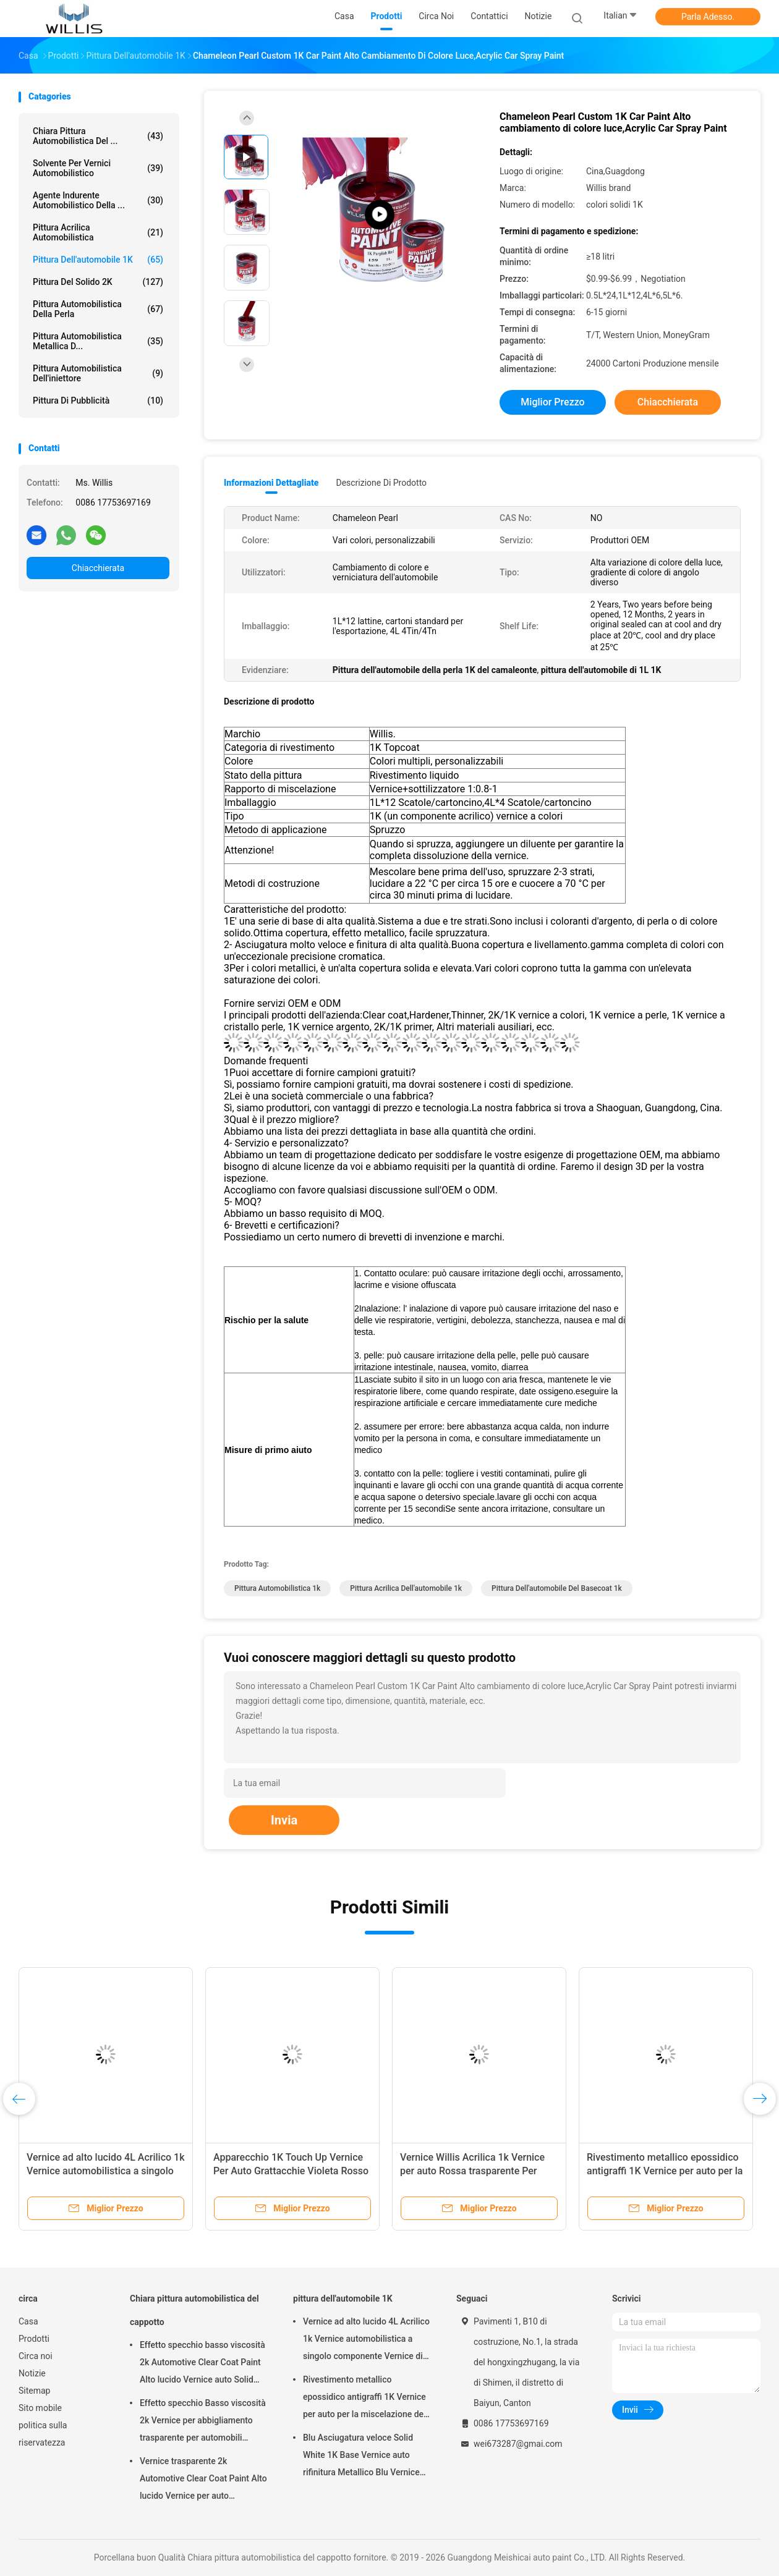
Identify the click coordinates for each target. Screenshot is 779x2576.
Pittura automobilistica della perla (98, 309)
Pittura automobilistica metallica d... (98, 341)
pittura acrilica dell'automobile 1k (406, 1588)
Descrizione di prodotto (381, 483)
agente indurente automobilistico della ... (98, 200)
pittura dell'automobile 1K (98, 259)
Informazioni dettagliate (271, 483)
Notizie (32, 2373)
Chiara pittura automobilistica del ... (98, 136)
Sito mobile (40, 2408)
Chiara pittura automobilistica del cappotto (194, 2310)
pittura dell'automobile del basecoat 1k (557, 1588)
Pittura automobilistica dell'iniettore (98, 373)
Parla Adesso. (707, 17)
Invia (284, 1820)
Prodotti (34, 2339)
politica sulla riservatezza (43, 2433)
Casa (28, 2321)
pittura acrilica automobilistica (98, 232)
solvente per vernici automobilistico (98, 168)
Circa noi (36, 2356)
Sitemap (34, 2391)
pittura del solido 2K (98, 282)
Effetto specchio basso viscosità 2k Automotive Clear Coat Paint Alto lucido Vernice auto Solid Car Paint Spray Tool (202, 2364)
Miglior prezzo (552, 402)
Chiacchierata (98, 568)
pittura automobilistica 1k (277, 1588)
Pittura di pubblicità (98, 400)
